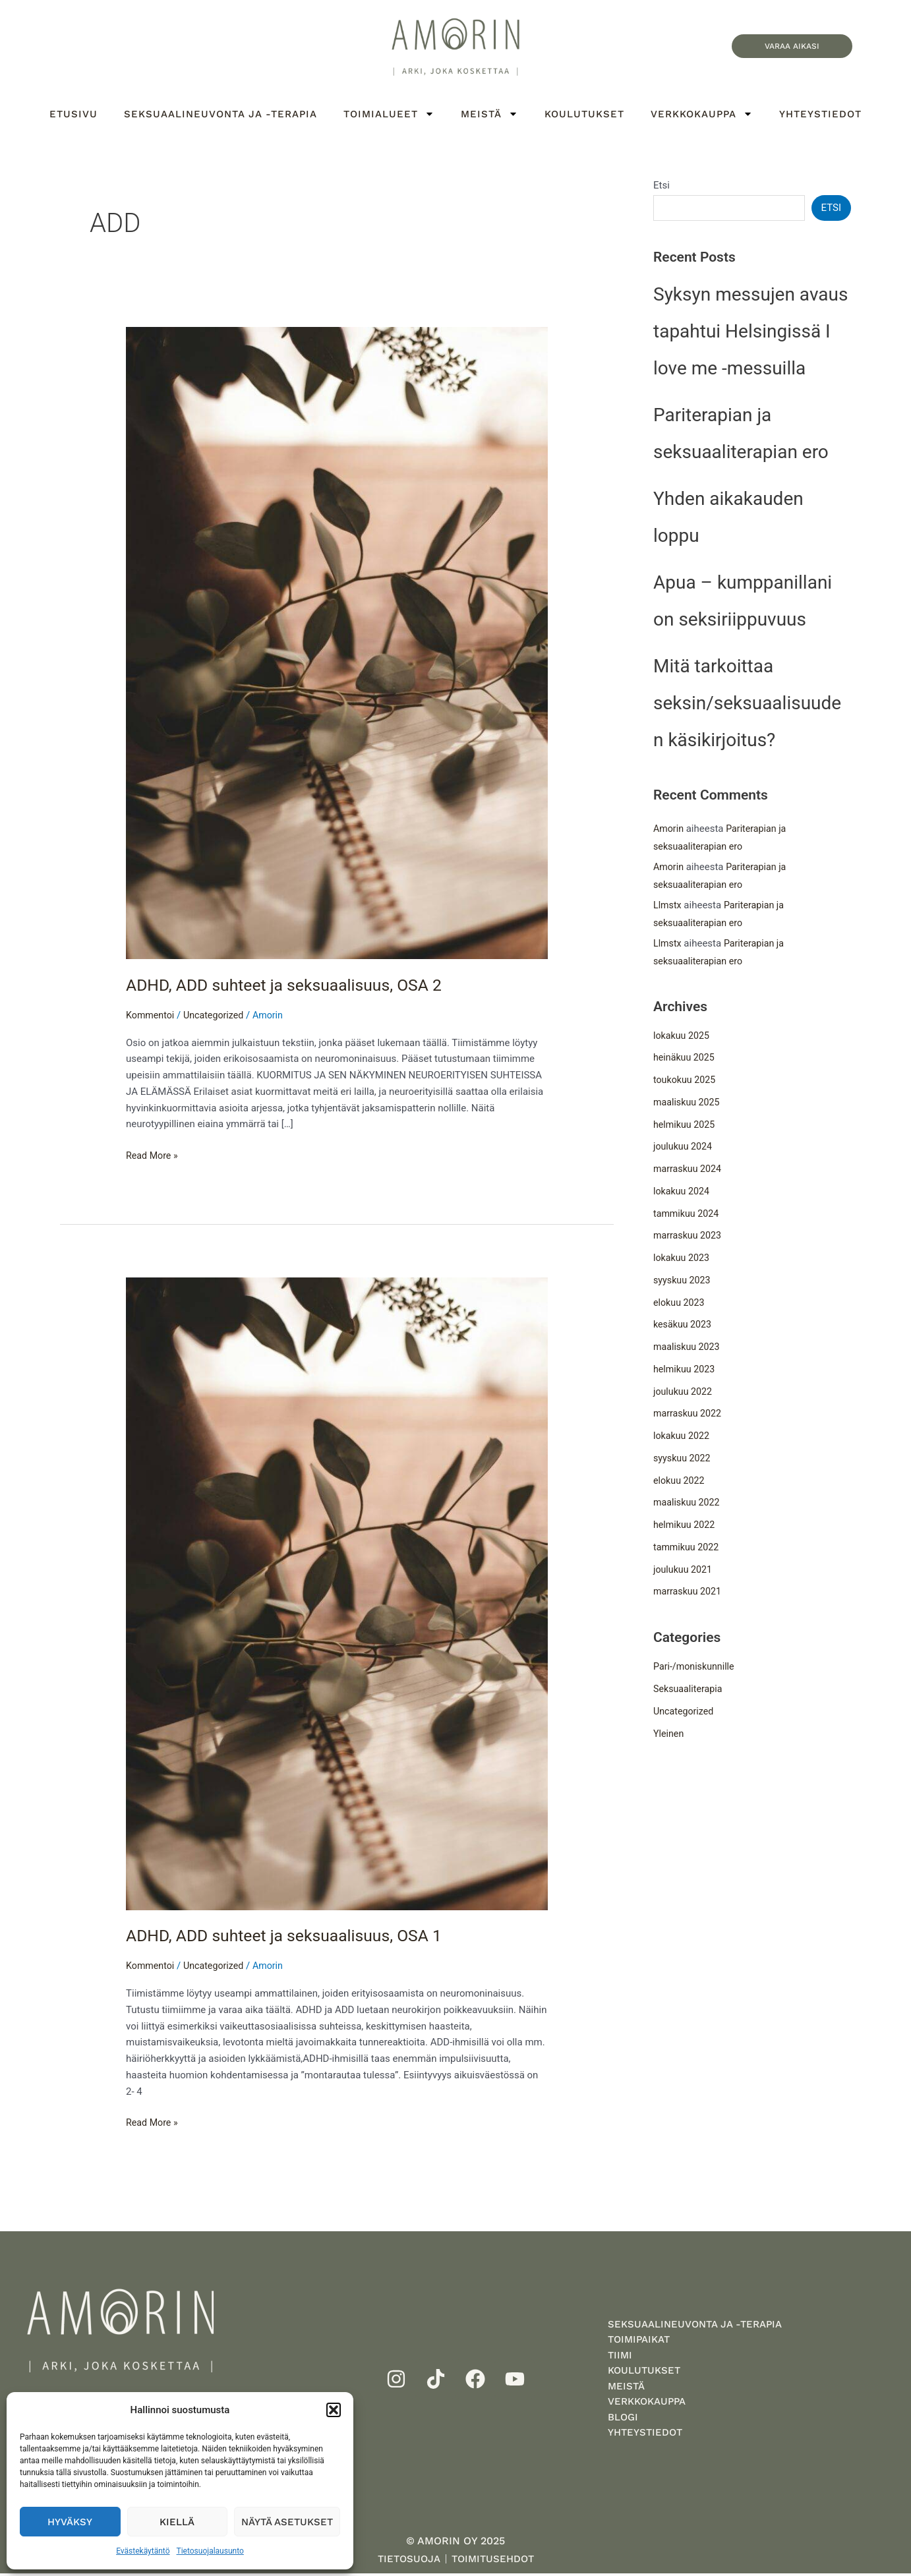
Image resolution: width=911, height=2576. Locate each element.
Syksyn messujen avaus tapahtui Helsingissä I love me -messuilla (750, 333)
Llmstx (668, 907)
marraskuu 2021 (689, 1594)
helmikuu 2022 (685, 1527)
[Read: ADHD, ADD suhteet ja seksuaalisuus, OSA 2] (337, 643)
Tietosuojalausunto (210, 2551)
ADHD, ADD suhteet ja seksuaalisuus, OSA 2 (292, 985)
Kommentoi (151, 1015)
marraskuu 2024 (689, 1171)
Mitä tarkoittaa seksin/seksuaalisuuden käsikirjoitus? (747, 705)
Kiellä (177, 2522)
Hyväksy (69, 2522)
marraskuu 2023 (689, 1238)
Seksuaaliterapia (689, 1691)
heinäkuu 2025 (685, 1060)
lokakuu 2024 (683, 1193)
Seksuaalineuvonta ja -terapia (220, 114)
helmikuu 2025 (685, 1126)
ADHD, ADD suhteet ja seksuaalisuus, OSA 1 (292, 1935)
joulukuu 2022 (684, 1393)
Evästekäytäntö (142, 2551)
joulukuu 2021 (684, 1571)
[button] (333, 2409)
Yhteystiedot (820, 114)
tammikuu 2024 (687, 1215)
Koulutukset (584, 114)
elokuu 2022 (680, 1482)
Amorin (669, 831)
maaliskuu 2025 (688, 1104)
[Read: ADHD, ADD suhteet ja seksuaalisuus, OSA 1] (337, 1593)
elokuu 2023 (680, 1304)
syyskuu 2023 (683, 1282)
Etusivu (73, 114)
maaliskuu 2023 (688, 1349)
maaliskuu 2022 (688, 1505)
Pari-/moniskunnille (695, 1669)
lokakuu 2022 (683, 1438)
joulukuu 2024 (684, 1149)
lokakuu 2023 (683, 1260)
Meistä (489, 113)
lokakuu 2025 (683, 1037)
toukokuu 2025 (686, 1082)
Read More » (153, 1154)
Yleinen (669, 1736)
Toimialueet (388, 113)
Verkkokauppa (702, 113)
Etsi (661, 185)
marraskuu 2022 (689, 1416)
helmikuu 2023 (685, 1371)
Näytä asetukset (287, 2522)
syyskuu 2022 (683, 1460)
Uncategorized (217, 1015)
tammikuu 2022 (687, 1549)
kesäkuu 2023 (684, 1327)
